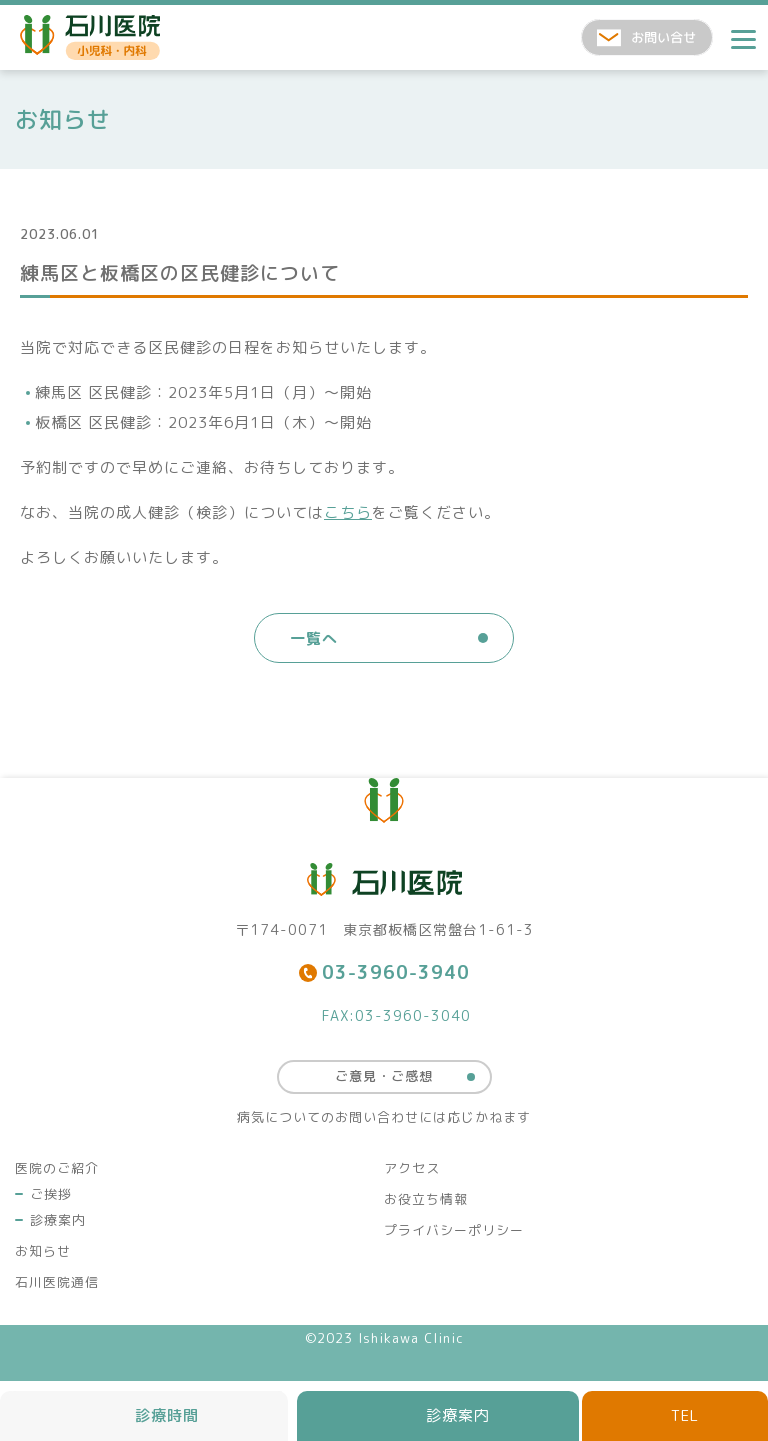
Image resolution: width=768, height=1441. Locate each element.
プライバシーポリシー (454, 1230)
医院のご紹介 (57, 1168)
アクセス (412, 1168)
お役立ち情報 (426, 1199)
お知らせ (43, 1251)
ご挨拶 (51, 1194)
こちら (348, 512)
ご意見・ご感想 (384, 1076)
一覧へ (314, 638)
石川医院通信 (57, 1282)
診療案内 (58, 1220)
